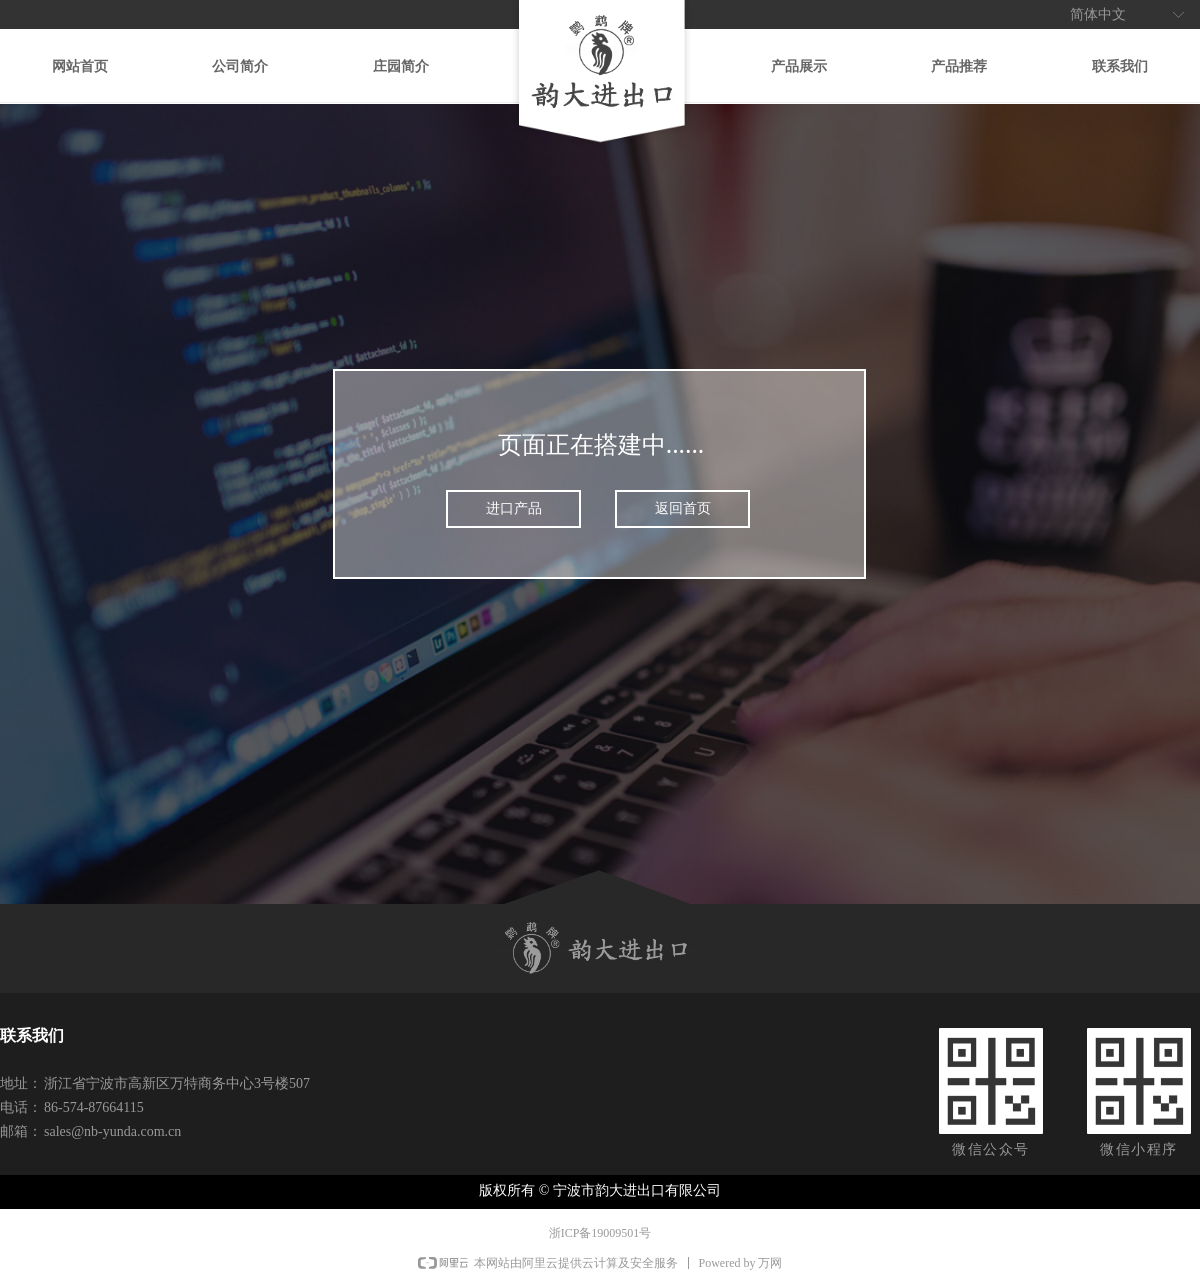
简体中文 (1098, 14)
